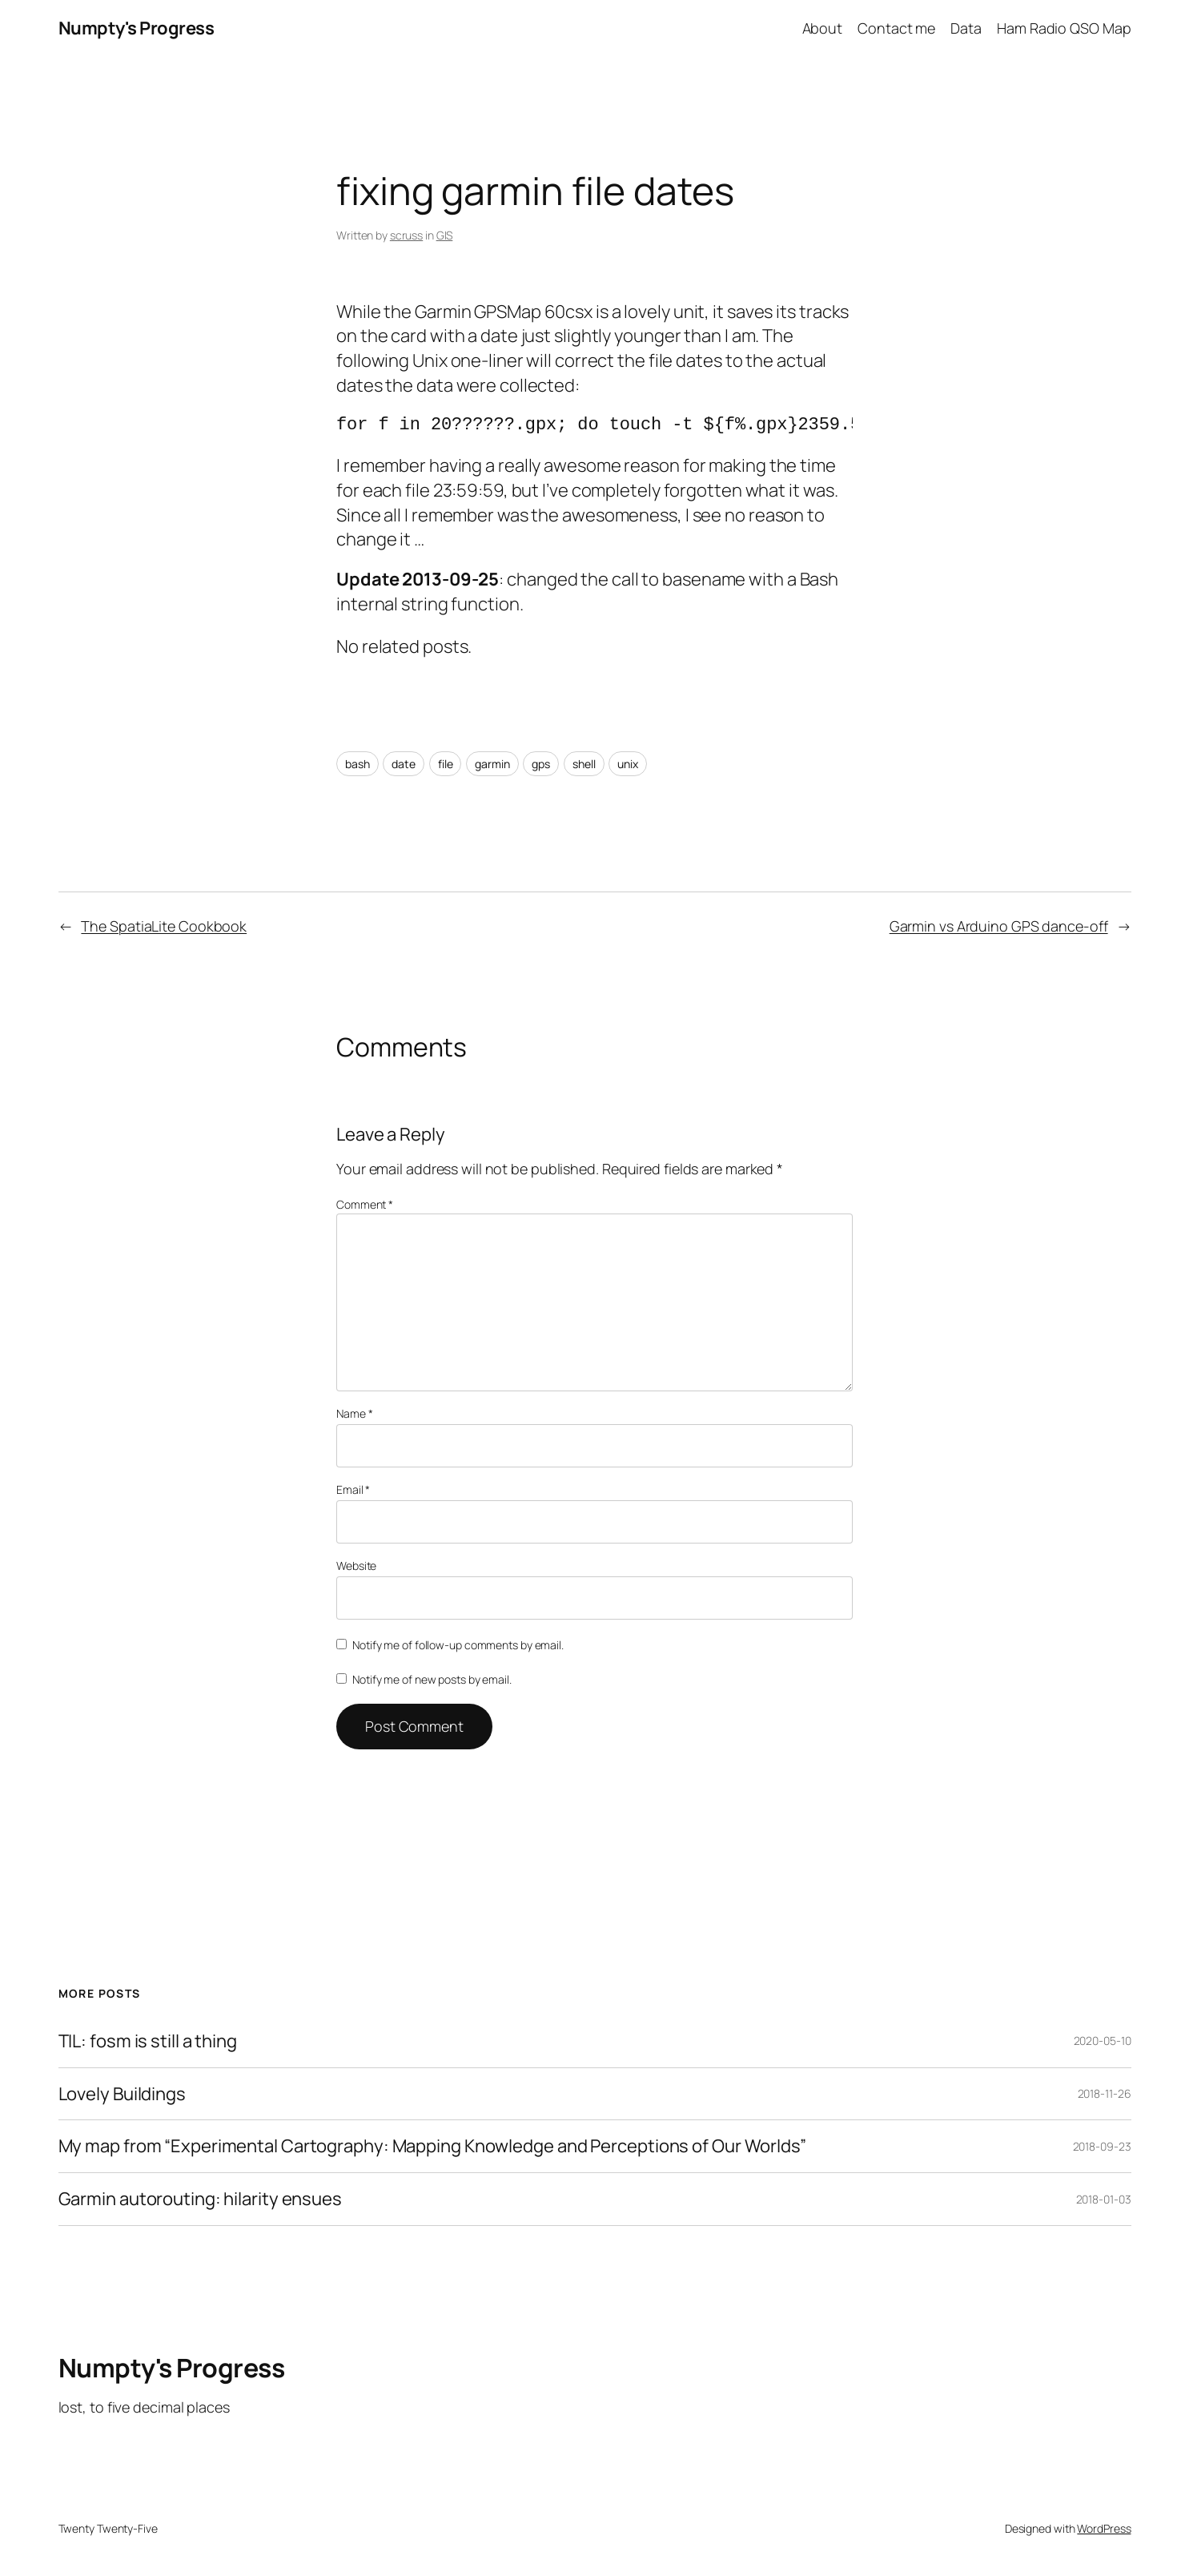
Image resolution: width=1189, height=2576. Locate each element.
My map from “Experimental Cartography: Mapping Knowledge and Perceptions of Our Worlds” (432, 2146)
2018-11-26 (1104, 2093)
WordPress (1104, 2528)
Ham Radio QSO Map (1064, 28)
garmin (492, 763)
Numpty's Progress (136, 28)
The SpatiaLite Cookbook (164, 926)
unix (627, 763)
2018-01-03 (1103, 2199)
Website (356, 1565)
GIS (444, 235)
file (445, 763)
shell (584, 763)
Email (353, 1489)
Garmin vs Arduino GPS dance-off (999, 926)
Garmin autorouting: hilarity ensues (200, 2199)
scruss (406, 235)
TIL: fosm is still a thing (147, 2041)
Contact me (896, 28)
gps (541, 763)
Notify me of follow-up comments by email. (458, 1644)
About (822, 28)
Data (966, 28)
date (404, 763)
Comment (364, 1204)
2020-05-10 (1102, 2040)
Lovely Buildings (122, 2094)
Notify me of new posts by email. (432, 1679)
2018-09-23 (1102, 2146)
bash (357, 763)
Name (354, 1413)
